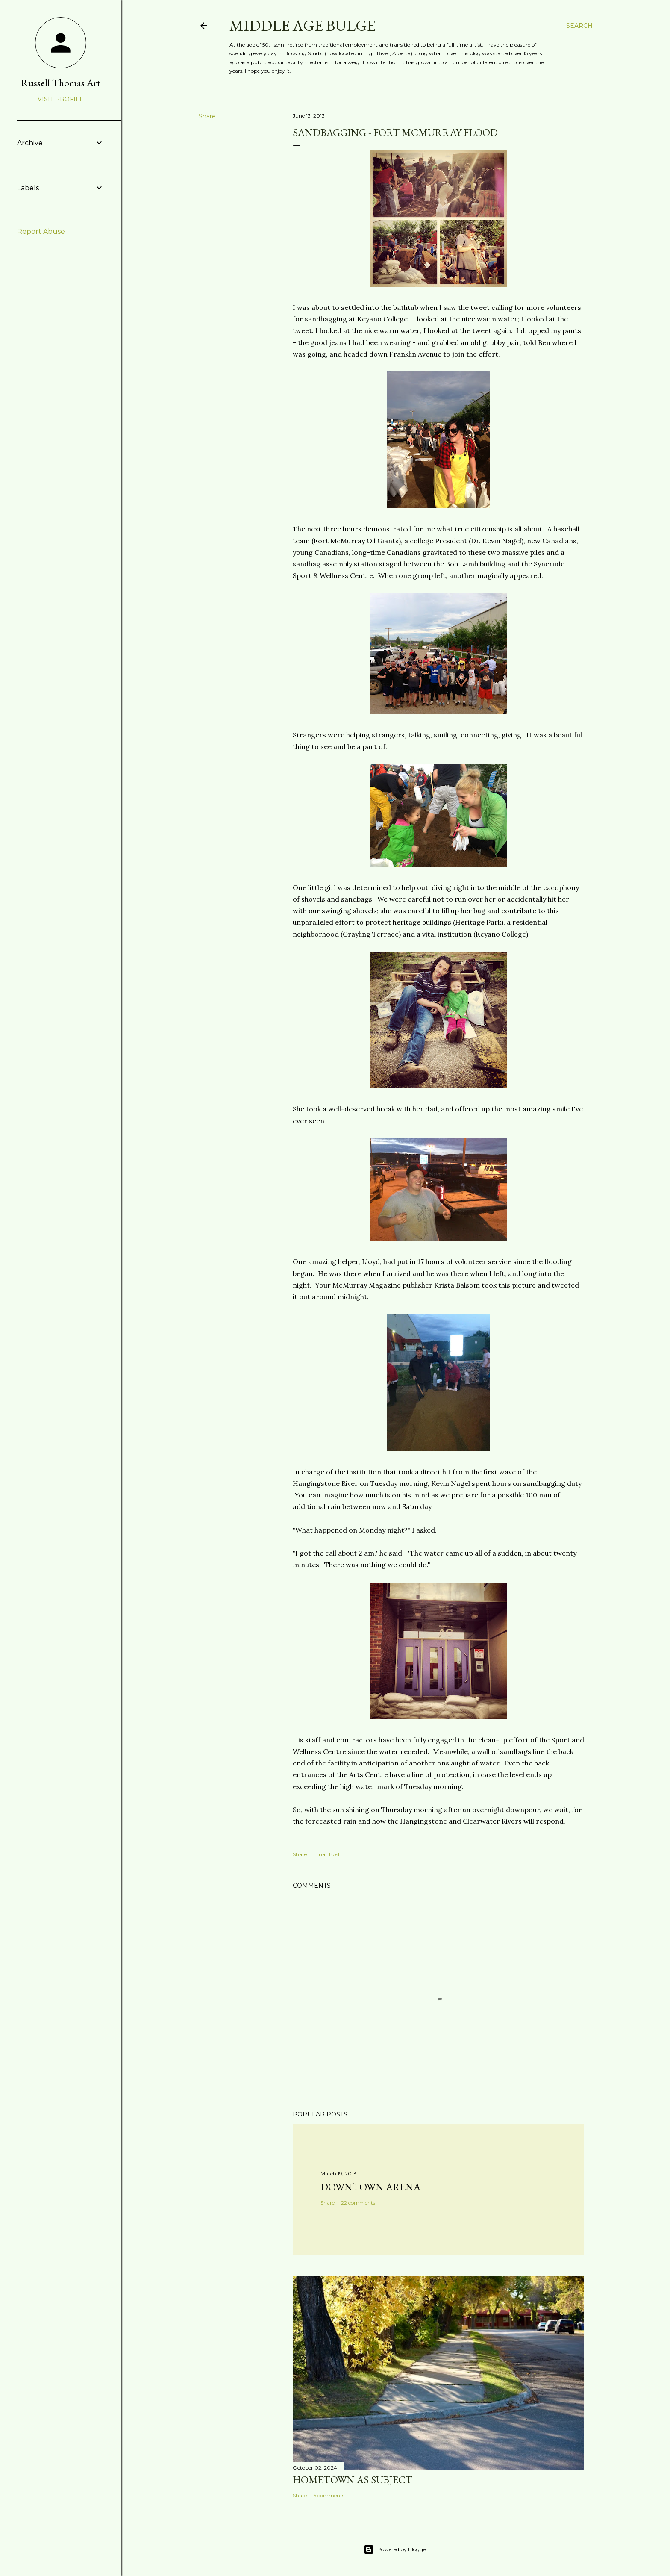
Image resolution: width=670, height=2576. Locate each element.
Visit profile (61, 99)
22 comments (358, 2202)
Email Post (326, 1854)
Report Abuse (41, 231)
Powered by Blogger (396, 2549)
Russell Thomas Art (60, 82)
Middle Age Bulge (302, 25)
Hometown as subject (352, 2479)
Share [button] (207, 116)
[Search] (579, 25)
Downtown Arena (370, 2186)
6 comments (328, 2495)
